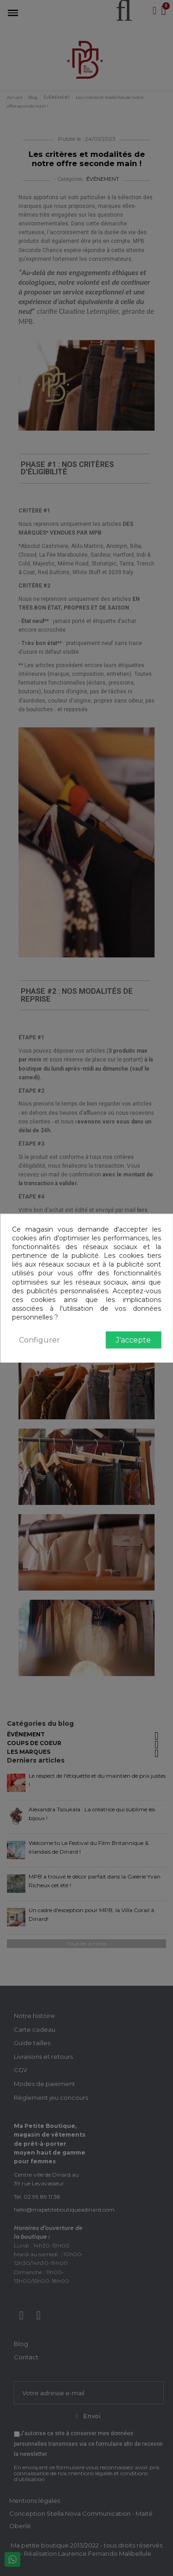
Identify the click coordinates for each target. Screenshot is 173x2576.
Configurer (39, 1339)
